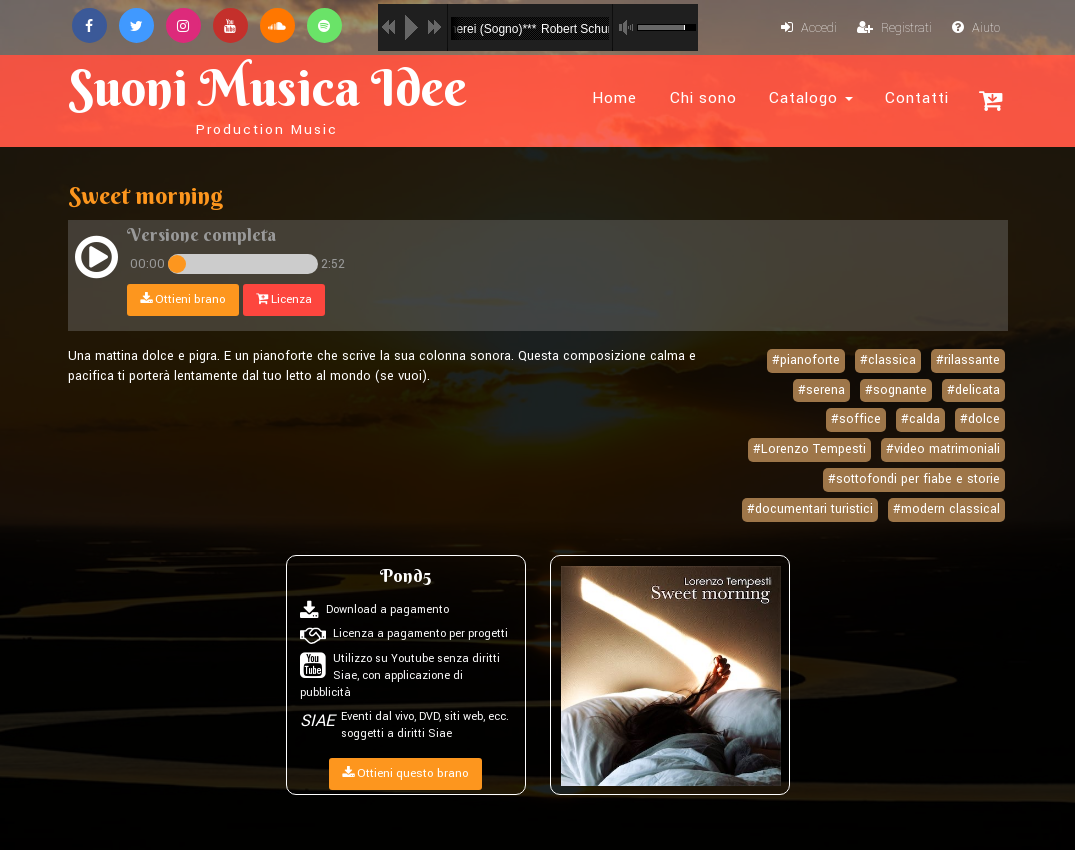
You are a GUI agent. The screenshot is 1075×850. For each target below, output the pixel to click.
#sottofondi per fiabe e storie (914, 479)
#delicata (973, 390)
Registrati (894, 28)
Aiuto (976, 28)
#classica (888, 360)
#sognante (896, 390)
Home (614, 98)
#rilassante (968, 360)
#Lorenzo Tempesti (809, 449)
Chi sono (703, 98)
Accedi (809, 28)
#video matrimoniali (943, 449)
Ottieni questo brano (405, 773)
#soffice (856, 419)
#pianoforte (806, 360)
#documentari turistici (810, 509)
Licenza (284, 299)
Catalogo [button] (811, 98)
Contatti (917, 98)
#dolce (980, 419)
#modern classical (946, 509)
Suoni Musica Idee (267, 98)
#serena (821, 390)
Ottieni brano (183, 299)
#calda (920, 419)
